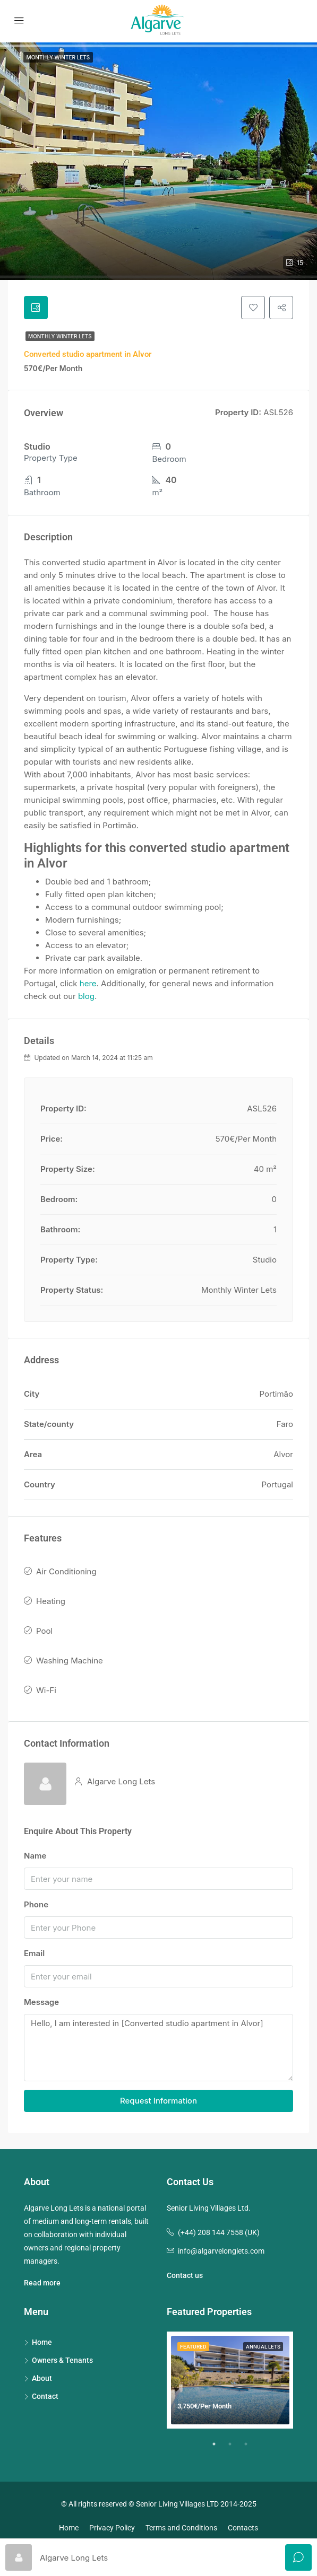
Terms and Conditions (181, 2529)
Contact (45, 2398)
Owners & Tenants (62, 2362)
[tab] (36, 308)
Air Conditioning (66, 1574)
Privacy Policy (112, 2529)
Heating (50, 1603)
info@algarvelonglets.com (221, 2252)
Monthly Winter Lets (60, 338)
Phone (36, 1907)
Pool (44, 1633)
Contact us (185, 2277)
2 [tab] (235, 2449)
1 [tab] (219, 2449)
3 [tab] (251, 2449)
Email (34, 1955)
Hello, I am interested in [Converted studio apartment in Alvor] (158, 2049)
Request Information (158, 2102)
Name (35, 1858)
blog (86, 998)
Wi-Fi (46, 1692)
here (88, 985)
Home (42, 2344)
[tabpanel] (230, 2381)
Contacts (243, 2529)
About (42, 2380)
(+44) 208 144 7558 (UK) (219, 2234)
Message (41, 2004)
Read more (42, 2284)
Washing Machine (69, 1663)
